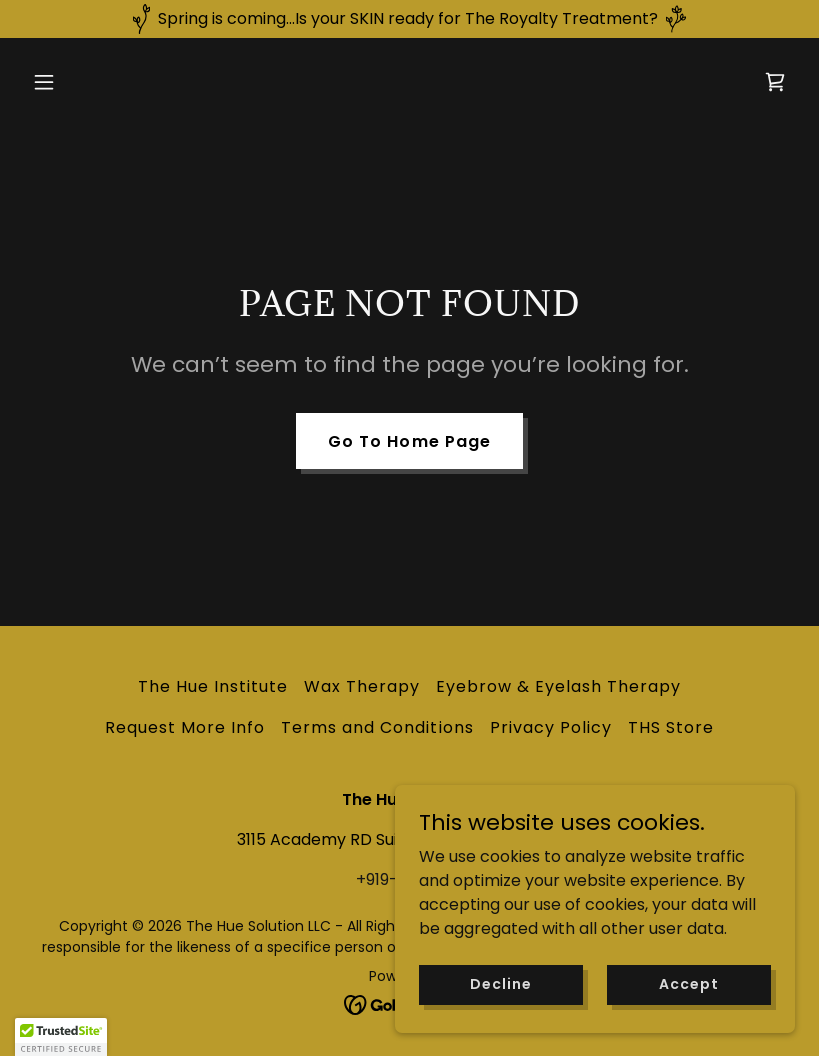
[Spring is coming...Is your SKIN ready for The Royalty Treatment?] (409, 19)
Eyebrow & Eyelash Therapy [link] (558, 686)
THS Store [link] (671, 727)
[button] (82, 82)
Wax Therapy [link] (362, 686)
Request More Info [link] (185, 727)
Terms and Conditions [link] (377, 727)
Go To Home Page (409, 441)
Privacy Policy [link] (551, 727)
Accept (688, 1011)
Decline (500, 1011)
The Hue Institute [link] (213, 686)
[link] (775, 82)
